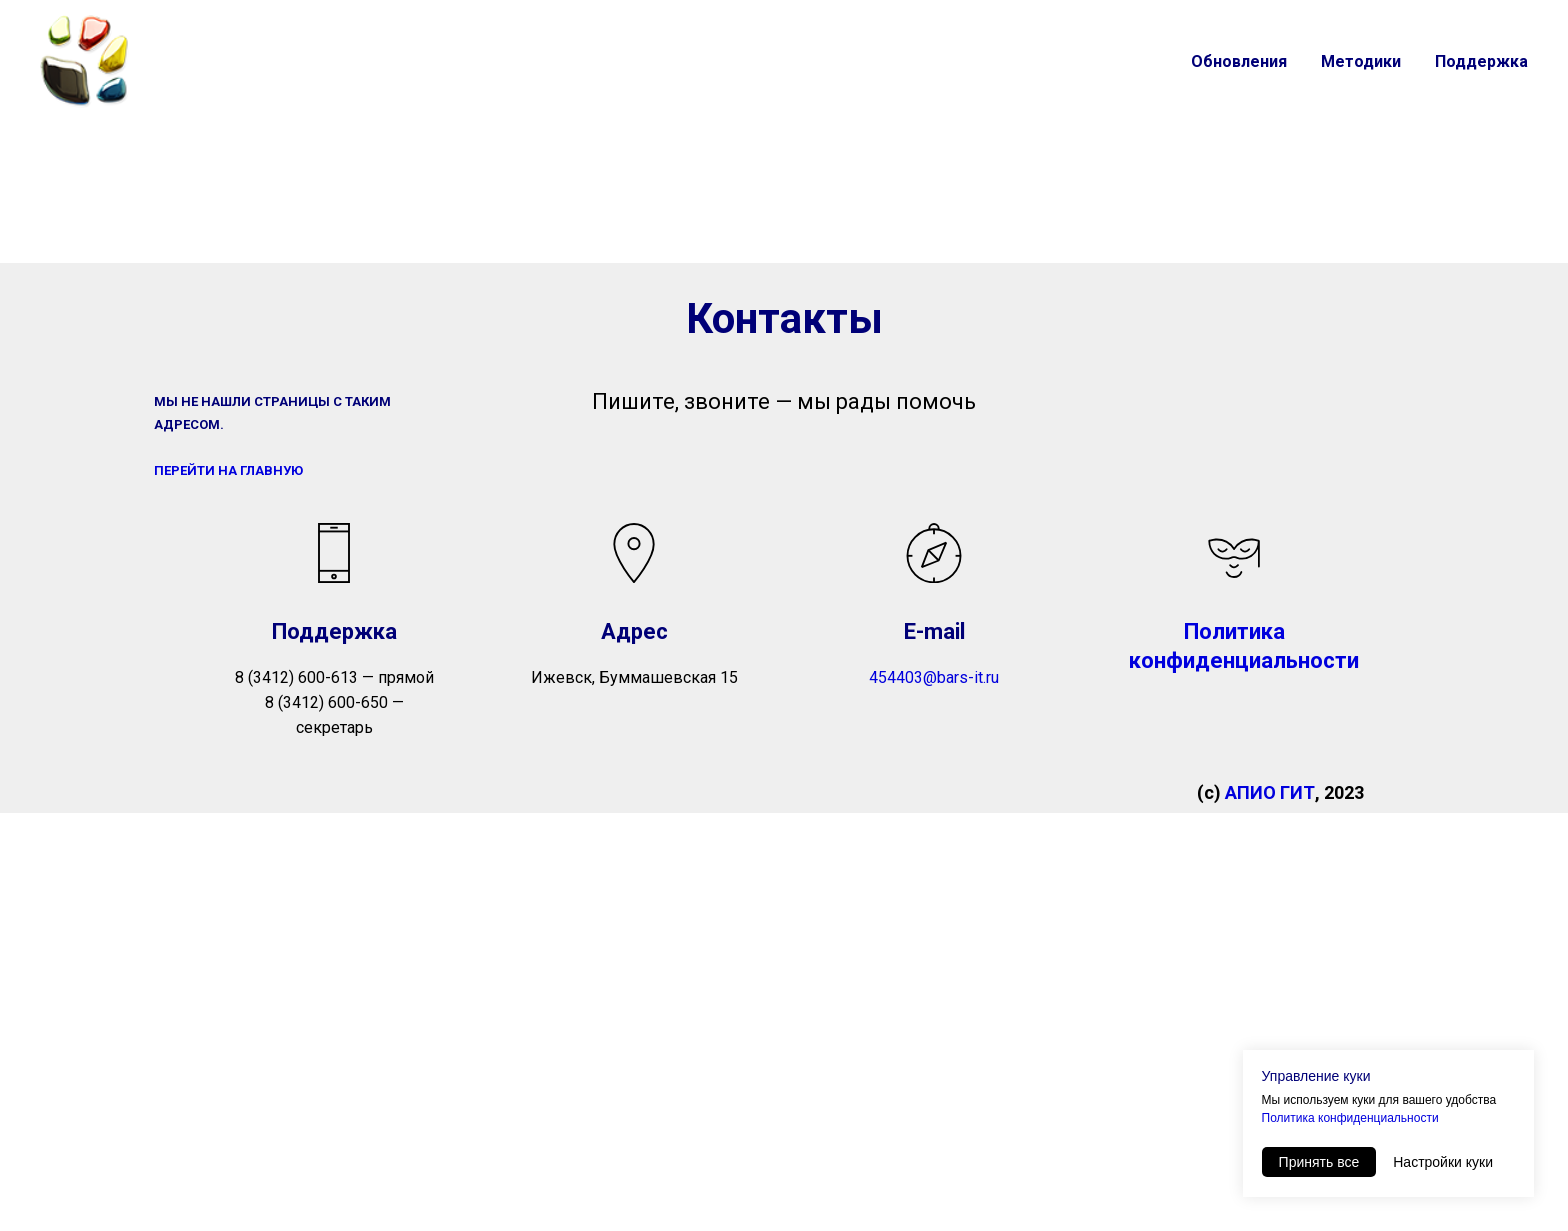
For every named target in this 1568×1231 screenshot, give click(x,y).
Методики (1361, 61)
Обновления (1239, 61)
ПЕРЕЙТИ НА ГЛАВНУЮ (228, 470)
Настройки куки (1443, 1162)
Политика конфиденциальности (1350, 1118)
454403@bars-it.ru (934, 677)
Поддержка (1481, 61)
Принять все (1319, 1162)
